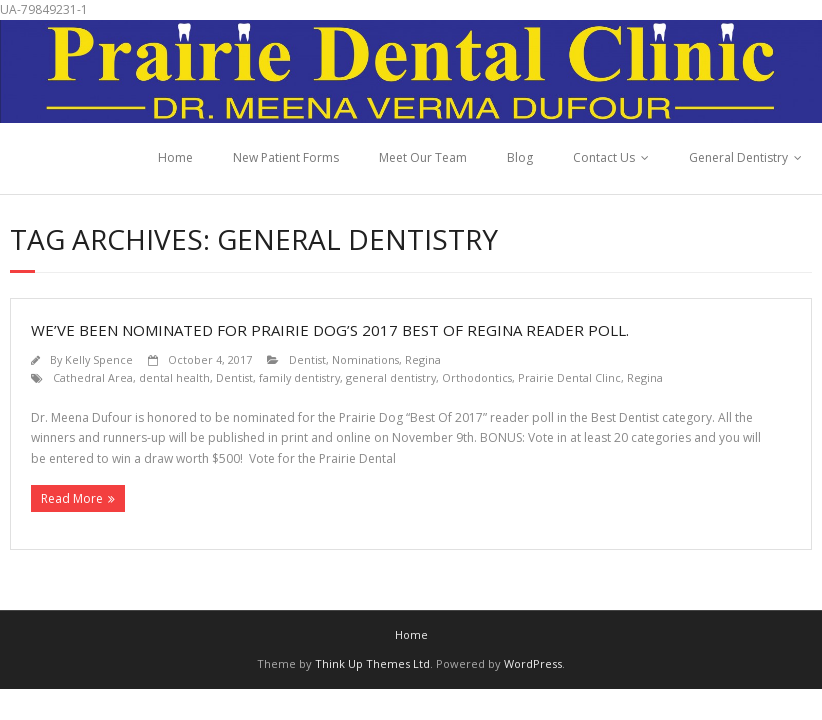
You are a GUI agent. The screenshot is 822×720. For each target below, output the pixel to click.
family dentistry (299, 377)
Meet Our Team (423, 157)
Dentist (307, 359)
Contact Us (604, 157)
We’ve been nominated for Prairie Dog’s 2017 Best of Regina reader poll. (330, 330)
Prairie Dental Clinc (569, 377)
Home (175, 157)
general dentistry (391, 377)
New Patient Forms (286, 157)
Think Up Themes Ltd (372, 663)
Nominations (365, 359)
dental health (174, 377)
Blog (520, 157)
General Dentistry (738, 157)
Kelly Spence (99, 359)
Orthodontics (477, 377)
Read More (72, 498)
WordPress (533, 663)
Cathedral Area (93, 377)
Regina (423, 359)
